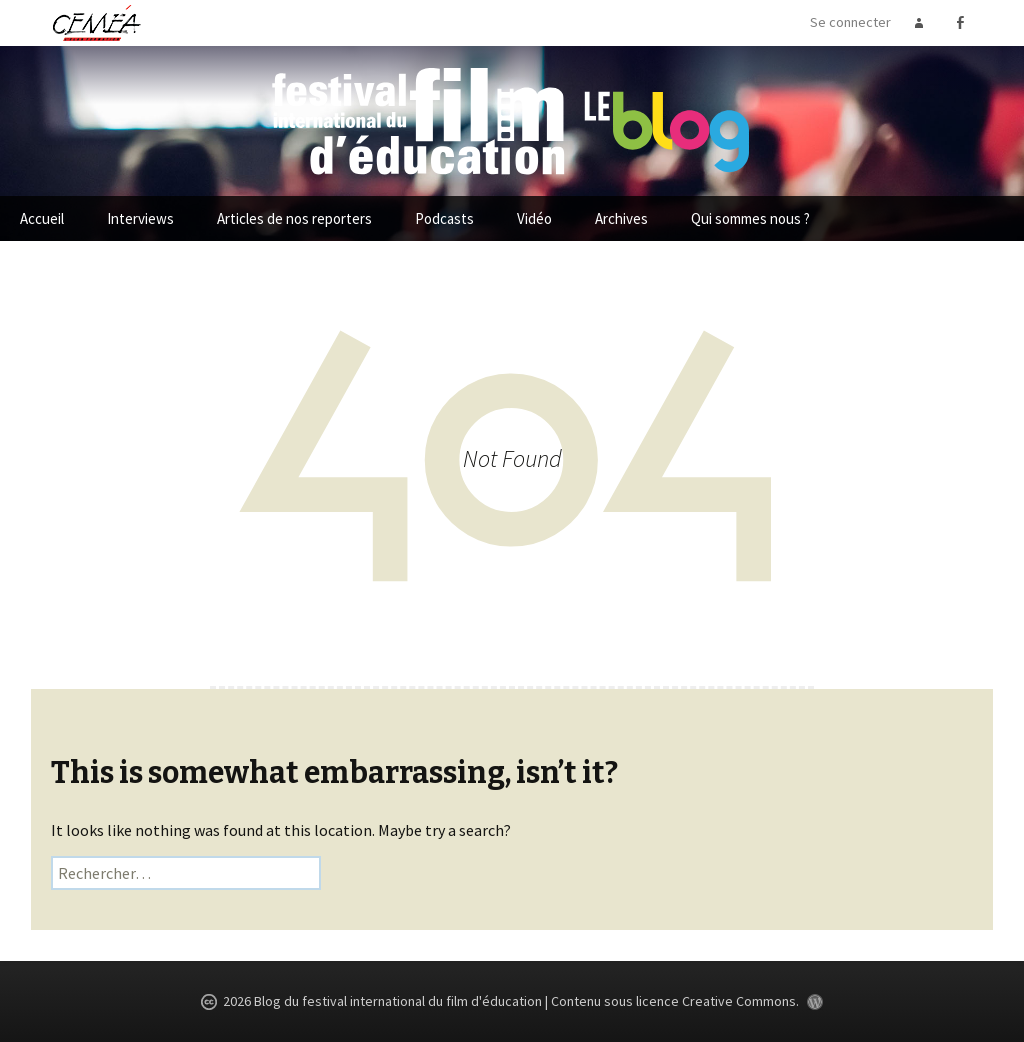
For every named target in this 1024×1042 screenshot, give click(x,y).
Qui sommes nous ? (750, 218)
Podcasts (444, 218)
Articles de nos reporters (294, 218)
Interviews (140, 218)
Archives (621, 218)
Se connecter (850, 22)
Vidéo (534, 218)
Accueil (42, 218)
